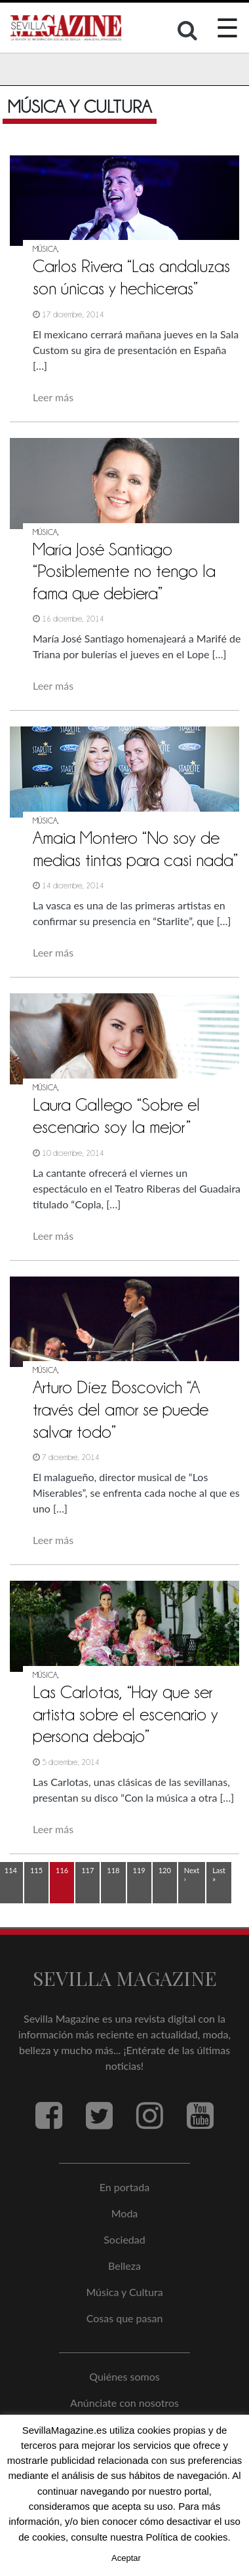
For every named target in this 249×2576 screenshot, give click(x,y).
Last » (218, 1874)
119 (139, 1870)
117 (87, 1870)
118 (113, 1870)
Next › (191, 1874)
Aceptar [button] (126, 2558)
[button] (189, 33)
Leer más (53, 397)
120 (165, 1870)
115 (36, 1870)
